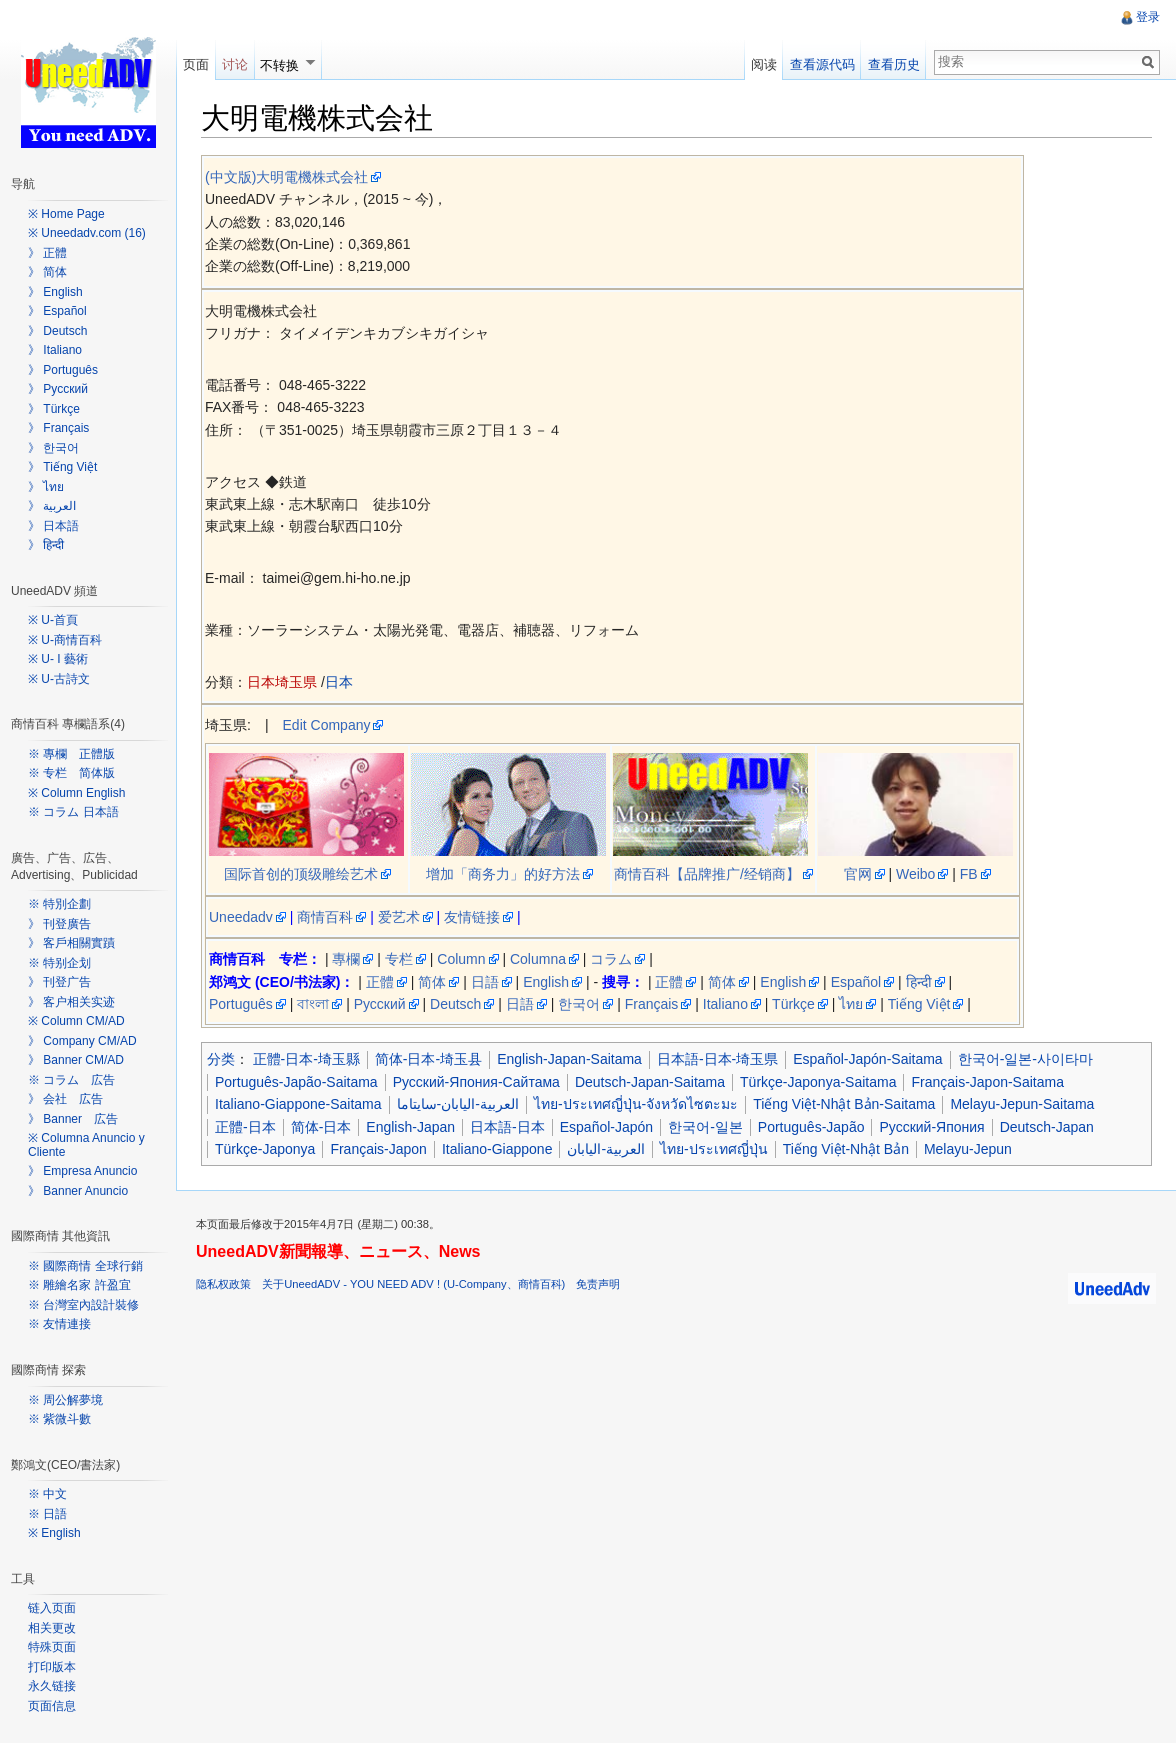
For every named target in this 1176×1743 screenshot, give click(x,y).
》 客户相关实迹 (71, 1002)
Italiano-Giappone (497, 1149)
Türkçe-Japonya (265, 1149)
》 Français (58, 428)
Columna (538, 959)
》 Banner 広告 (73, 1119)
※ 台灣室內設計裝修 (83, 1305)
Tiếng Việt (919, 1004)
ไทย (851, 1004)
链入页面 (52, 1608)
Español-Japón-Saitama (867, 1059)
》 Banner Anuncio (78, 1191)
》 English (55, 292)
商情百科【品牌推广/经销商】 (707, 874)
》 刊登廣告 (59, 924)
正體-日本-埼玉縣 (306, 1059)
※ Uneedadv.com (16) (87, 233)
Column (461, 959)
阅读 (764, 64)
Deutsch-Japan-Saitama (650, 1082)
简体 (432, 982)
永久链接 (52, 1686)
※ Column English (76, 793)
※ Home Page (66, 214)
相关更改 (52, 1628)
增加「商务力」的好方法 (503, 874)
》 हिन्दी (46, 545)
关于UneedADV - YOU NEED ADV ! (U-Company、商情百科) (413, 1284)
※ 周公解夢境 (65, 1400)
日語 (485, 982)
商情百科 (325, 917)
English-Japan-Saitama (569, 1059)
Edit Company (327, 725)
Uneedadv (241, 917)
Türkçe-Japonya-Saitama (818, 1082)
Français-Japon (378, 1149)
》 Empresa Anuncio (82, 1171)
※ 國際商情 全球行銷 (85, 1266)
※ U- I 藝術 (58, 659)
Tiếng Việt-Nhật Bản (846, 1149)
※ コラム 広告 (71, 1080)
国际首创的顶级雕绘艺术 (301, 874)
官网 (858, 874)
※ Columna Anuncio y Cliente (86, 1145)
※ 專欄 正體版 (71, 754)
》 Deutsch (57, 331)
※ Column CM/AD (76, 1021)
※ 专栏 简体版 (71, 773)
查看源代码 (822, 64)
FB (969, 874)
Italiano (725, 1004)
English (546, 982)
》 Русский (58, 389)
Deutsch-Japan (1047, 1127)
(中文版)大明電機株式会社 (286, 177)
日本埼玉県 (282, 682)
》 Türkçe (54, 409)
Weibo (915, 874)
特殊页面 (52, 1647)
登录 (1148, 17)
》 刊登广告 (59, 982)
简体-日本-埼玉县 (428, 1059)
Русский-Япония (931, 1127)
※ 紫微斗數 (59, 1419)
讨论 (235, 64)
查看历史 (894, 64)
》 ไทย (46, 487)
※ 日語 (47, 1514)
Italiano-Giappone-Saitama (298, 1104)
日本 (339, 682)
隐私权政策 (223, 1284)
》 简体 (47, 272)
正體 (380, 982)
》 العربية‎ (52, 506)
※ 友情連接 (59, 1324)
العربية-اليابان (606, 1149)
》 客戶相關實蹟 (71, 943)
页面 (196, 64)
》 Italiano (55, 350)
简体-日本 (321, 1127)
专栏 (399, 959)
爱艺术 (399, 917)
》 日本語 (53, 526)
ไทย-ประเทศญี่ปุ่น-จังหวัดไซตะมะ (636, 1104)
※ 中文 (47, 1494)
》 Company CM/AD (82, 1041)
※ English (54, 1533)
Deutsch (455, 1004)
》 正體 (47, 253)
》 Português (63, 370)
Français (652, 1004)
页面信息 (52, 1706)
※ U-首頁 (53, 620)
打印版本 (52, 1667)
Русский (380, 1004)
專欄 (346, 959)
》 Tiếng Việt (62, 467)
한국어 (579, 1004)
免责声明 (598, 1284)
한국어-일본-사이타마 (1025, 1059)
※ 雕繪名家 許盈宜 (79, 1285)
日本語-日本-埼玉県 (717, 1059)
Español (856, 982)
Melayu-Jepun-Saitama (1022, 1104)
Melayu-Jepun (968, 1149)
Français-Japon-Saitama (987, 1082)
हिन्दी (919, 982)
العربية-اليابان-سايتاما (458, 1104)
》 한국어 (53, 448)
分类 (221, 1059)
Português (241, 1004)
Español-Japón (606, 1127)
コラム (611, 959)
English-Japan (410, 1127)
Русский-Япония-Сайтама (476, 1082)
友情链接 (472, 917)
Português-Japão (811, 1127)
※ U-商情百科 (65, 640)
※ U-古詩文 (59, 679)
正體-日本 (245, 1127)
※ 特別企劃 (59, 904)
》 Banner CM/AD (76, 1060)
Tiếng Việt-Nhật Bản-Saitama (844, 1104)
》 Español (57, 311)
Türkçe (793, 1004)
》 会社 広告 (65, 1099)
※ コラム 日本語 (73, 812)
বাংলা (313, 1004)
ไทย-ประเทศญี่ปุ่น (714, 1149)
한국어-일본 (705, 1127)
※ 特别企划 (59, 963)
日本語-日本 (507, 1127)
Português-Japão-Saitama (296, 1082)
